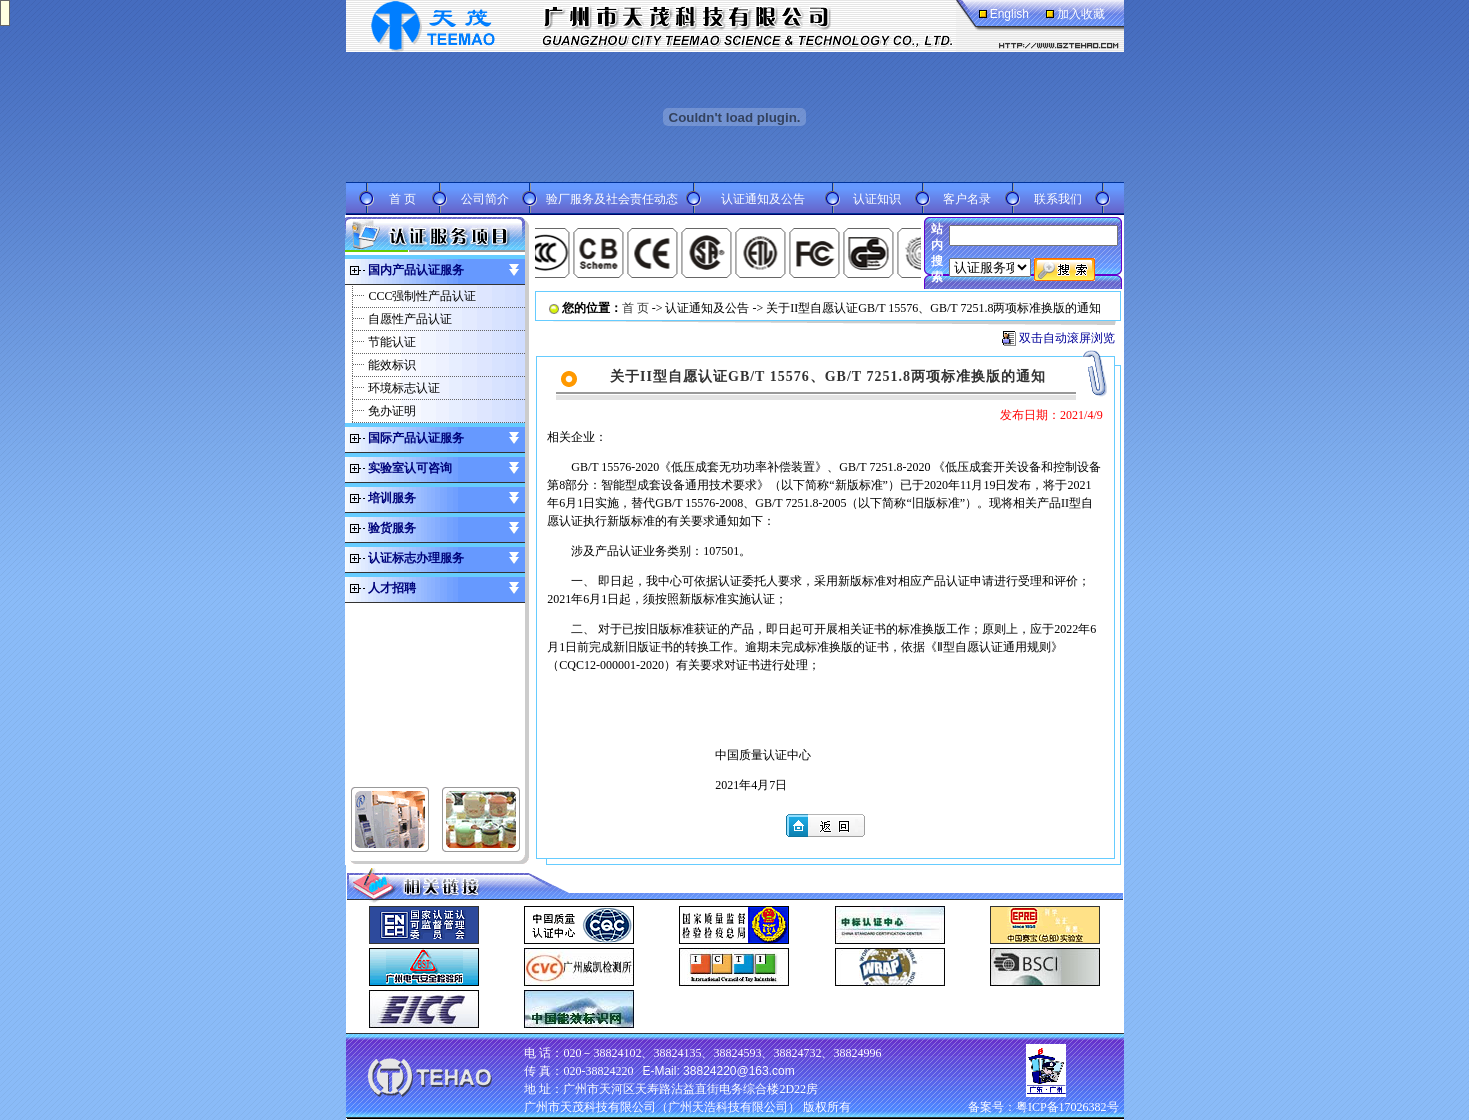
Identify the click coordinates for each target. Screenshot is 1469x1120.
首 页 (402, 199)
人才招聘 (392, 588)
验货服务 (392, 528)
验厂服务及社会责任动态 (612, 199)
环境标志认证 (404, 388)
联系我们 (1058, 199)
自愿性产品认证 (410, 319)
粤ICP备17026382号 (1067, 1107)
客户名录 (967, 199)
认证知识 (877, 199)
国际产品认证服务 (416, 438)
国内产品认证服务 (416, 270)
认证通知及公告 (763, 199)
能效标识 (392, 365)
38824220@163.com (739, 1071)
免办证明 (392, 411)
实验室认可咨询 (410, 468)
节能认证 (392, 342)
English (1009, 14)
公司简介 (485, 199)
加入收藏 (1081, 14)
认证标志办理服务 (416, 558)
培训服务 (392, 498)
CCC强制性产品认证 (422, 296)
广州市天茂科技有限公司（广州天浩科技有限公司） (662, 1107)
